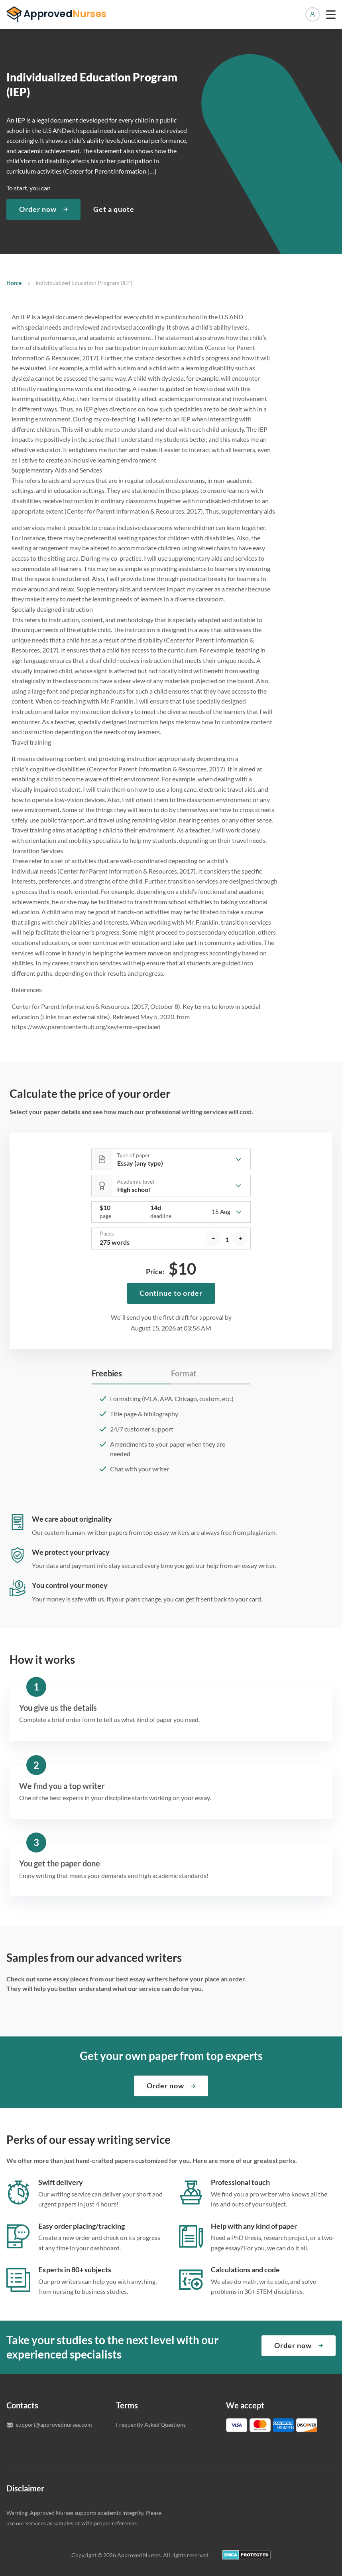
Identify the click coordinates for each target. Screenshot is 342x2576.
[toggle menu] (331, 14)
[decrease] (213, 1238)
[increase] (240, 1238)
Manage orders (312, 14)
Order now (38, 209)
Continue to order (171, 1293)
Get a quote (113, 209)
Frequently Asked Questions (151, 2424)
